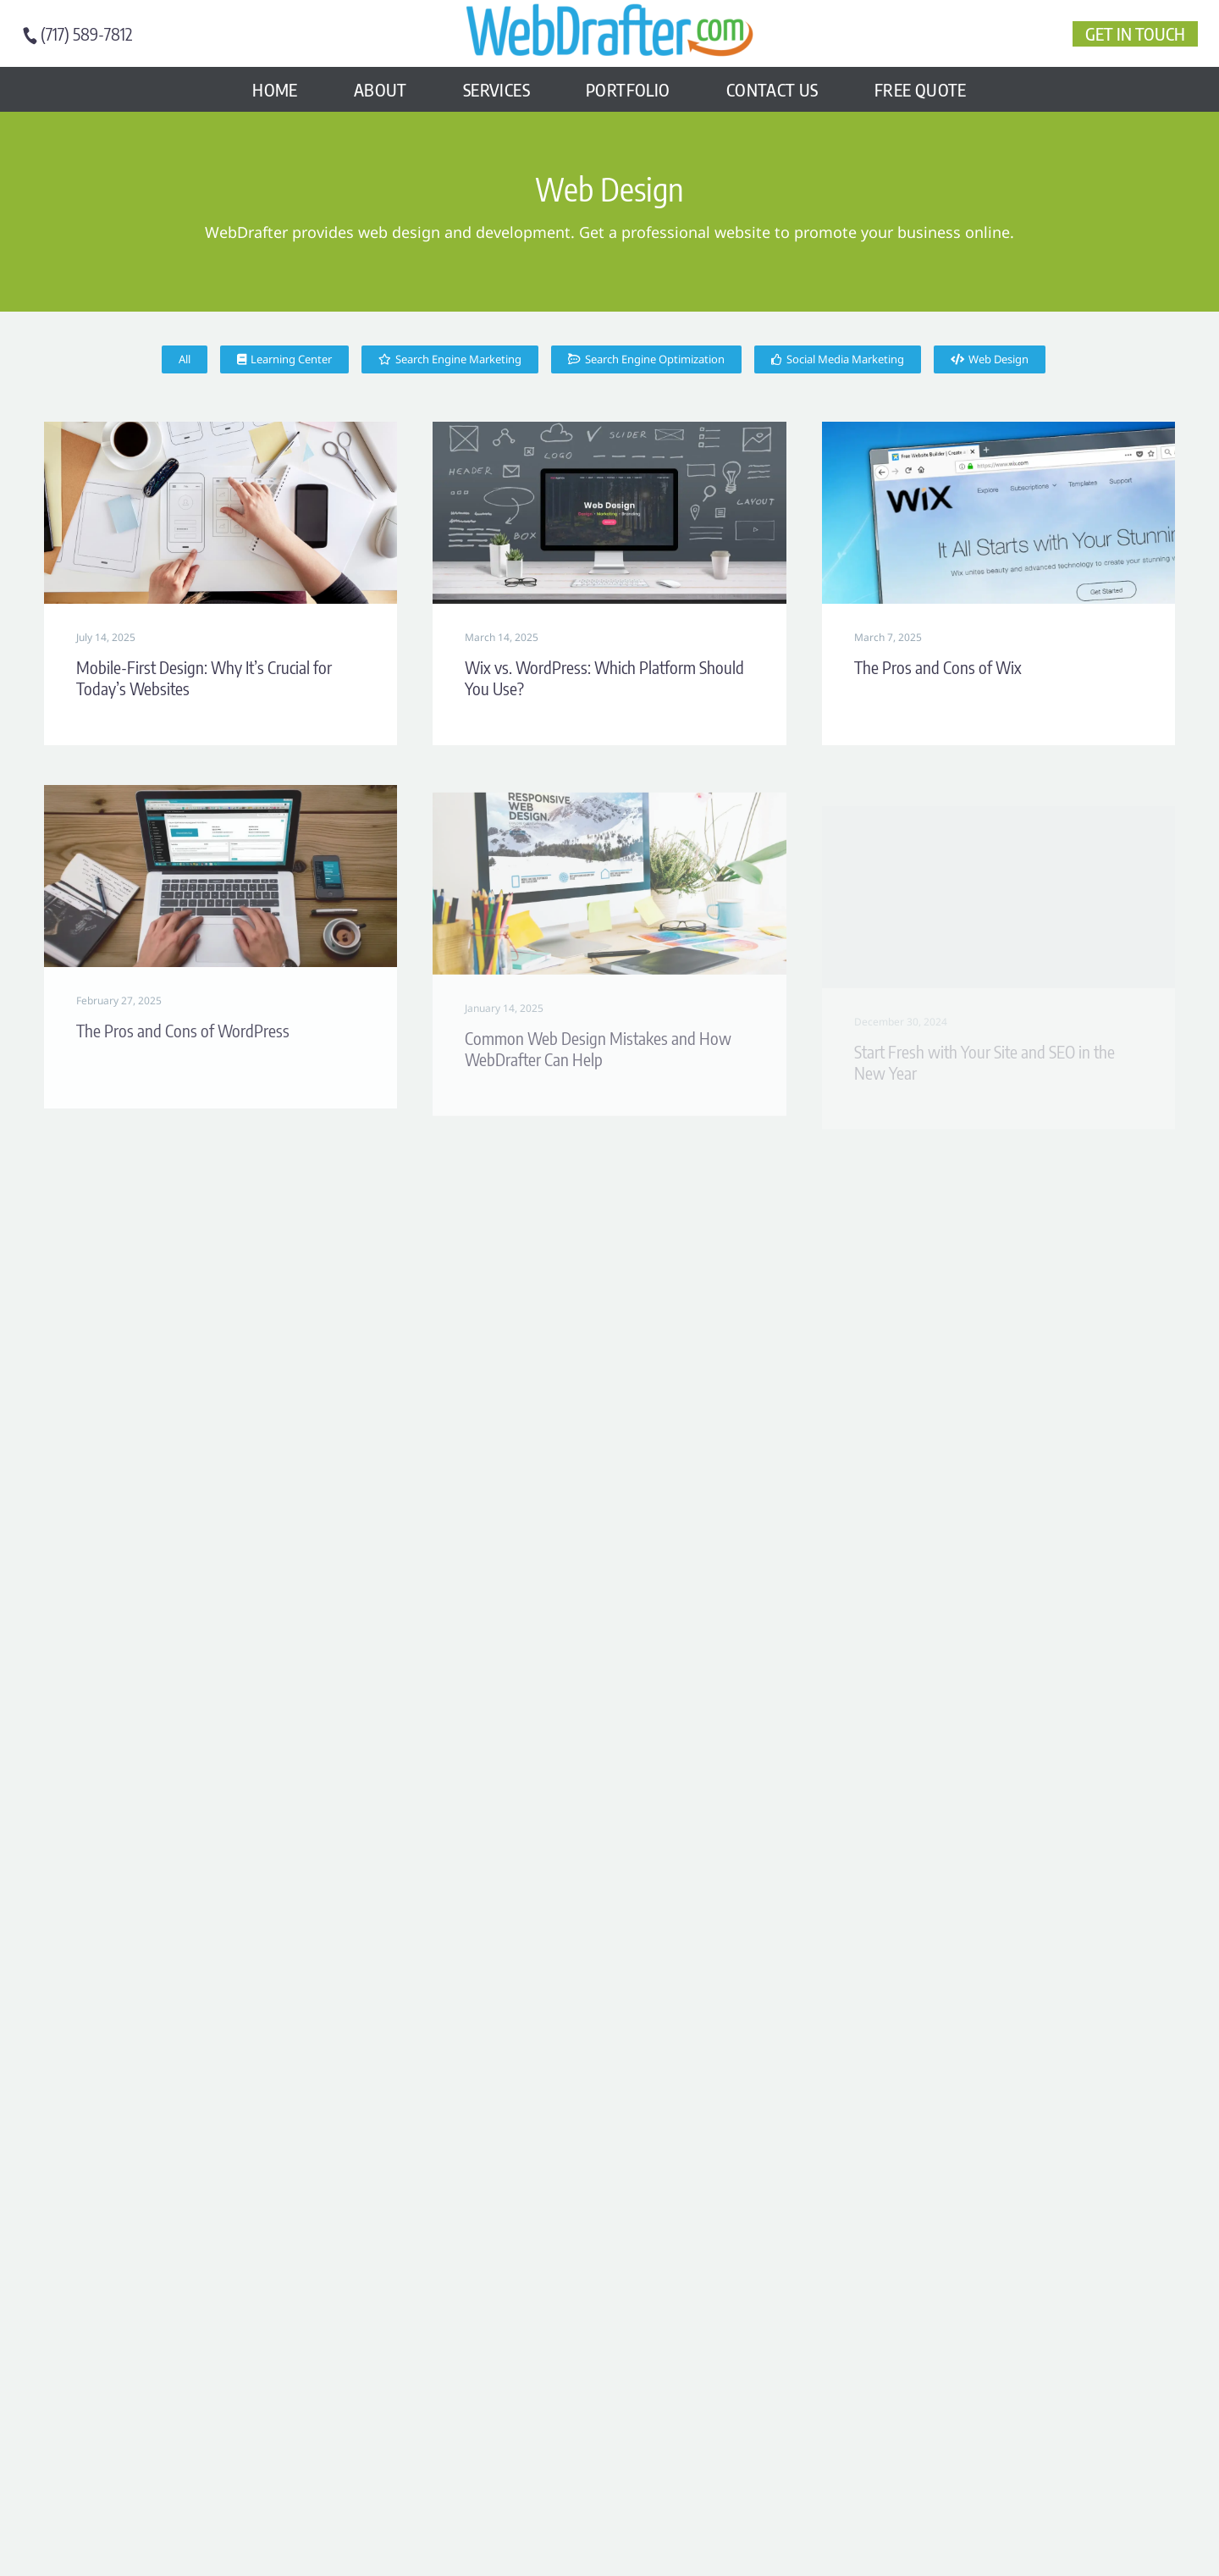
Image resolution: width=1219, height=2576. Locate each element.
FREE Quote (920, 89)
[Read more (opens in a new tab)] (85, 34)
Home (275, 89)
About (380, 89)
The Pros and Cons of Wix (938, 669)
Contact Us (772, 89)
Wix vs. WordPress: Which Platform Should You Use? (604, 678)
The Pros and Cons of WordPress (183, 1051)
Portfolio (628, 89)
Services (496, 89)
